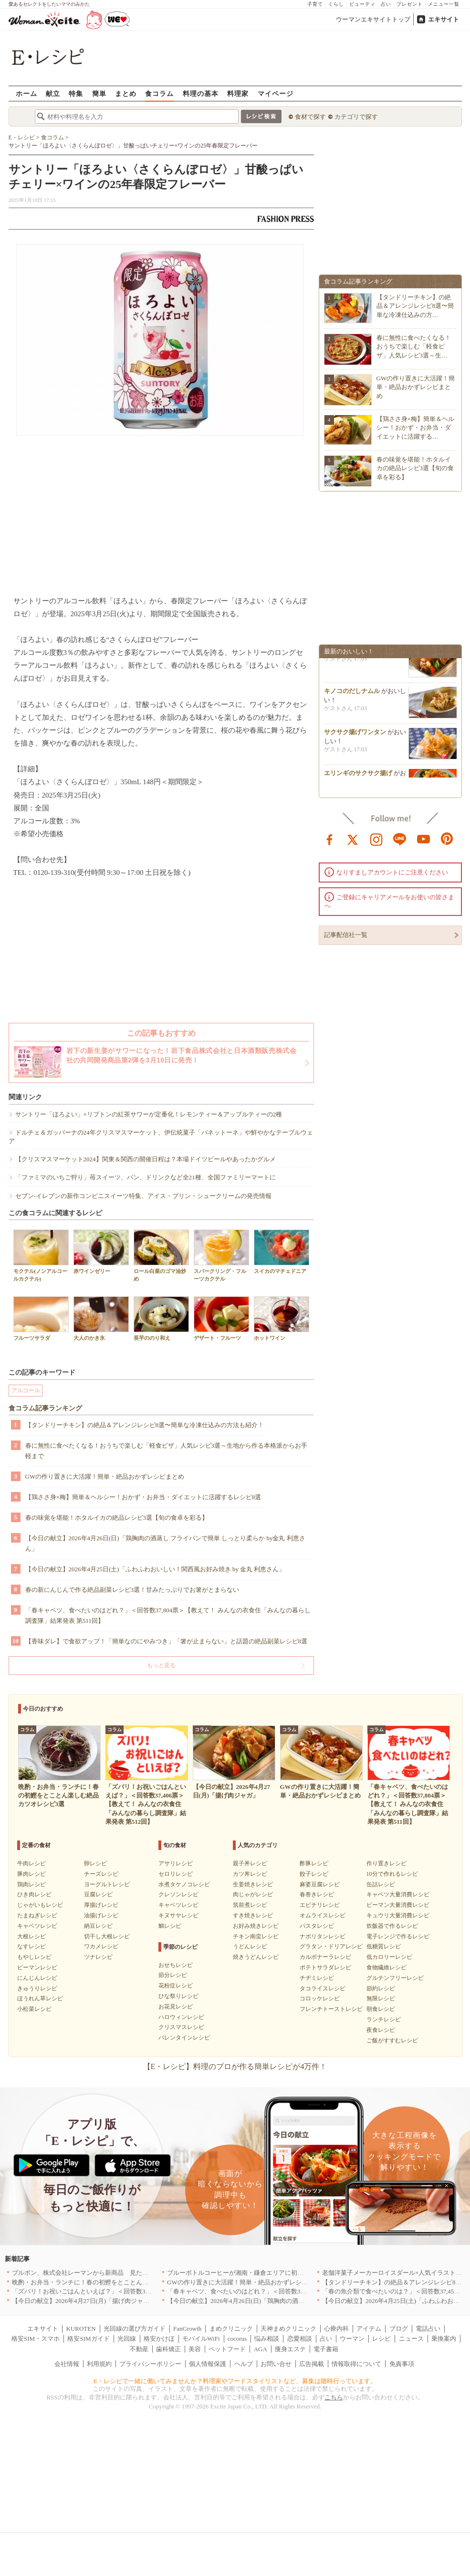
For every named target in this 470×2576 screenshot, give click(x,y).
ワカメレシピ (101, 1946)
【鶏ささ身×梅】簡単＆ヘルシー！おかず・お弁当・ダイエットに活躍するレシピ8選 (143, 1497)
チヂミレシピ (317, 1978)
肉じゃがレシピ (253, 1894)
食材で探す (310, 116)
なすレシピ (31, 1946)
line (400, 838)
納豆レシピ (98, 1926)
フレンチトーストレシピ (331, 2009)
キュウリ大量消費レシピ (397, 1915)
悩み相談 (266, 2338)
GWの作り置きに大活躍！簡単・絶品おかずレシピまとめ (105, 1476)
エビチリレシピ (320, 1905)
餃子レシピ (314, 1874)
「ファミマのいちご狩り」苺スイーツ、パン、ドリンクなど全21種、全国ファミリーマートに (145, 1177)
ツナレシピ (98, 1957)
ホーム (26, 93)
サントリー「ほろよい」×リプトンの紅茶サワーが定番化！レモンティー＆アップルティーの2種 (148, 1114)
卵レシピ (95, 1863)
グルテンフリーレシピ (395, 1978)
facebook (330, 838)
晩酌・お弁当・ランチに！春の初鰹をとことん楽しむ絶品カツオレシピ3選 (116, 2282)
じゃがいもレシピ (40, 1905)
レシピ (381, 2338)
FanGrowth (187, 2328)
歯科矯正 (168, 2349)
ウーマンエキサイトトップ (373, 19)
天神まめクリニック (288, 2328)
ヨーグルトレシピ (107, 1884)
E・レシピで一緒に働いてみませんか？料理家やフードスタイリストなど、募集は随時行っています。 (235, 2381)
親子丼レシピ (250, 1863)
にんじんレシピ (37, 1978)
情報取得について (356, 2363)
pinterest (447, 838)
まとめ (125, 93)
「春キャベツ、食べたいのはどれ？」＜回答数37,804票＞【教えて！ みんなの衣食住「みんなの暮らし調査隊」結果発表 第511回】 (168, 1615)
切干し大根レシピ (107, 1936)
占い (386, 4)
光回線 (126, 2338)
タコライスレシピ (322, 1988)
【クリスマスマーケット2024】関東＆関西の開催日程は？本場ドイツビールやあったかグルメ (145, 1159)
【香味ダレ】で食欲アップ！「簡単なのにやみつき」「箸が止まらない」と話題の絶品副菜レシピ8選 (166, 1641)
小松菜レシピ (34, 2009)
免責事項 (401, 2363)
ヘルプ (243, 2363)
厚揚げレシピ (101, 1905)
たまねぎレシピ (37, 1915)
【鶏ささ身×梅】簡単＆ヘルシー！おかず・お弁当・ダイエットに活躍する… (415, 427)
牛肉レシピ (31, 1863)
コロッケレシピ (320, 1998)
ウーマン (352, 2338)
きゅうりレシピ (37, 1988)
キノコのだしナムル (352, 693)
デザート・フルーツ (221, 1318)
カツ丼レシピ (250, 1874)
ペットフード (227, 2349)
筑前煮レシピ (250, 1905)
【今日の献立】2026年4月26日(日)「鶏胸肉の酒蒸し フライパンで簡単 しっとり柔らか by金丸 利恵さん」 (165, 1543)
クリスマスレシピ (181, 2027)
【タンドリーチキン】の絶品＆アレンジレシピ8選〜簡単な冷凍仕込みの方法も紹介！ (144, 1425)
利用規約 (99, 2363)
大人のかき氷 (101, 1318)
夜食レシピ (380, 2030)
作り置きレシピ (386, 1863)
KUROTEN (80, 2328)
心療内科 (336, 2328)
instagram (376, 838)
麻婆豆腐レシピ (320, 1884)
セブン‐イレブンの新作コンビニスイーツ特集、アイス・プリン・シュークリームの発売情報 (143, 1195)
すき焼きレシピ (253, 1915)
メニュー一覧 (444, 4)
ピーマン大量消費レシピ (397, 1905)
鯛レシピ (169, 1926)
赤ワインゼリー (101, 1252)
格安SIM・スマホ (35, 2338)
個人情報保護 (207, 2363)
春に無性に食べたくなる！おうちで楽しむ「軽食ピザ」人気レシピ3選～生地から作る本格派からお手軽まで (166, 1451)
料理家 (238, 93)
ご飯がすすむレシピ (392, 2040)
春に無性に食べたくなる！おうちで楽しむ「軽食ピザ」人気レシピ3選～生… (413, 346)
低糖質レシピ (383, 1946)
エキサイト (443, 19)
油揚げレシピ (101, 1915)
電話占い (428, 2328)
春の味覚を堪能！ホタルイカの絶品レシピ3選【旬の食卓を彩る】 (117, 1517)
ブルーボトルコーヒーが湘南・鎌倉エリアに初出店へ (241, 2272)
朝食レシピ (380, 2009)
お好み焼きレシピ (256, 1926)
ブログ (398, 2328)
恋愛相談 (299, 2338)
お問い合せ (276, 2363)
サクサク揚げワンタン (355, 734)
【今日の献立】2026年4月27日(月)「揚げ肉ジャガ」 (84, 2300)
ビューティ (362, 4)
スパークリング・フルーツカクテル (221, 1255)
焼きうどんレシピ (256, 1957)
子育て (315, 4)
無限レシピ (380, 1998)
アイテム (368, 2328)
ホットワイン (281, 1318)
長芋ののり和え (161, 1318)
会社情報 (66, 2363)
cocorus (237, 2338)
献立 (53, 93)
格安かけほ (159, 2338)
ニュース (411, 2338)
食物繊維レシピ (386, 1967)
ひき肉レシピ (34, 1894)
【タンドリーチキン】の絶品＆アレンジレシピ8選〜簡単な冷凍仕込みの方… (415, 306)
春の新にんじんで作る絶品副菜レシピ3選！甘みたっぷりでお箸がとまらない (132, 1589)
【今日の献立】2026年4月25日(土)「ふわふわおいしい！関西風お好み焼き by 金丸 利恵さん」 (155, 1569)
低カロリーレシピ (389, 1957)
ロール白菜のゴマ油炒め (161, 1255)
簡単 (99, 93)
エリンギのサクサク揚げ (358, 775)
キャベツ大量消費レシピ (397, 1894)
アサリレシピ (175, 1863)
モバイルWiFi (200, 2338)
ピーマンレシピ (37, 1967)
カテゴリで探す (356, 116)
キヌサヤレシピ (178, 1915)
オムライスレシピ (322, 1915)
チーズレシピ (101, 1874)
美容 (194, 2349)
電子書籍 (325, 2349)
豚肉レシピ (31, 1874)
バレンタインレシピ (184, 2037)
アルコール (25, 1390)
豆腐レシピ (98, 1894)
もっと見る (161, 1665)
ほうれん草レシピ (40, 1998)
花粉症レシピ (175, 1985)
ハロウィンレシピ (181, 2017)
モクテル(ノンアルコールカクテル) (41, 1255)
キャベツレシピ (37, 1926)
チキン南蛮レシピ (256, 1936)
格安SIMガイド (88, 2338)
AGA (260, 2349)
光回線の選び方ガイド (135, 2328)
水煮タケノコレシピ (184, 1884)
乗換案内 (443, 2338)
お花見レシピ (175, 2006)
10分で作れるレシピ (392, 1874)
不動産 (139, 2349)
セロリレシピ (175, 1874)
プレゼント (410, 4)
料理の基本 (201, 93)
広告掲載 (311, 2363)
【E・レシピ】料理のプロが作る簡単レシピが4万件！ (235, 2066)
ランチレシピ (383, 2019)
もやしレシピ (34, 1957)
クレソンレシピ (178, 1894)
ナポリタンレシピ (322, 1936)
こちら (333, 2397)
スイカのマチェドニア (281, 1252)
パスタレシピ (317, 1926)
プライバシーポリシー (150, 2363)
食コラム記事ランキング (45, 1408)
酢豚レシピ (314, 1863)
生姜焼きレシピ (253, 1884)
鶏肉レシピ (31, 1884)
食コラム (159, 93)
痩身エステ (290, 2349)
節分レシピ (172, 1975)
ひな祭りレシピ (178, 1996)
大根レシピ (31, 1936)
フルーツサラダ (41, 1318)
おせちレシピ (175, 1965)
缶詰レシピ (380, 1884)
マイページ (275, 93)
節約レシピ (380, 1988)
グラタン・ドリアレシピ (331, 1946)
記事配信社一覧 (345, 934)
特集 (76, 93)
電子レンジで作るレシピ (397, 1936)
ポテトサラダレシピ (325, 1967)
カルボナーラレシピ (325, 1957)
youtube (424, 838)
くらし (336, 4)
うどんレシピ (250, 1946)
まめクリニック (231, 2328)
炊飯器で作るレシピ (392, 1926)
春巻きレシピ (317, 1894)
